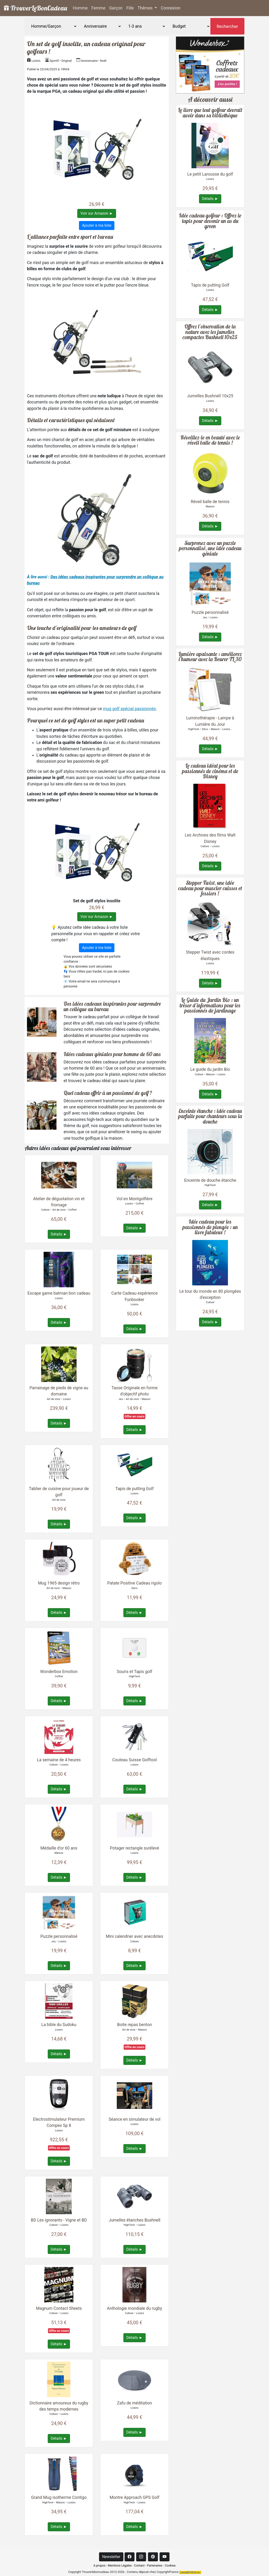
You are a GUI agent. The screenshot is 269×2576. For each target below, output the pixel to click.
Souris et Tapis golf (134, 1671)
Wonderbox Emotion (59, 1671)
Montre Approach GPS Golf (135, 2497)
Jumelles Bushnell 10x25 (210, 396)
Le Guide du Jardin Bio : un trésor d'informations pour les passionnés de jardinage (210, 1005)
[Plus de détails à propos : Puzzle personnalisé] (59, 1912)
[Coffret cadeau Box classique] (210, 64)
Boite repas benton (134, 2024)
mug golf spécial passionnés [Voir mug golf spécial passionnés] (129, 708)
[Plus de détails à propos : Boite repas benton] (134, 2000)
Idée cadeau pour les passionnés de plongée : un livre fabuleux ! (210, 1227)
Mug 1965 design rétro (59, 1583)
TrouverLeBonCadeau (35, 8)
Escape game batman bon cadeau (58, 1293)
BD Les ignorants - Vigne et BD (59, 2220)
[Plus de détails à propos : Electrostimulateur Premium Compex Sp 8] (59, 2095)
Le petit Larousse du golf (210, 174)
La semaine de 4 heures (59, 1759)
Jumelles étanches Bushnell (135, 2220)
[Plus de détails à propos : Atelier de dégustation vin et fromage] (59, 1174)
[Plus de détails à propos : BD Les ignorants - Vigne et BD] (59, 2196)
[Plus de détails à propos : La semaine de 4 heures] (59, 1735)
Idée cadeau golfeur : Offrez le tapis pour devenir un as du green (210, 221)
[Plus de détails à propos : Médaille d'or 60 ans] (59, 1824)
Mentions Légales (120, 2565)
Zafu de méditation (134, 2403)
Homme (80, 8)
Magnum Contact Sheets (59, 2308)
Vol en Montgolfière (134, 1198)
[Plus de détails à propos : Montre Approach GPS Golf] (134, 2473)
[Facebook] (129, 2556)
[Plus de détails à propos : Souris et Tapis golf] (134, 1647)
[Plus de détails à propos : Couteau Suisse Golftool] (134, 1735)
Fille (130, 8)
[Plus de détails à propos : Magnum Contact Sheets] (59, 2284)
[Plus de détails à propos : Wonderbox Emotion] (59, 1647)
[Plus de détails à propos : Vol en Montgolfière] (134, 1174)
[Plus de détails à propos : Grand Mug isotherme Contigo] (59, 2473)
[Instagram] (141, 2556)
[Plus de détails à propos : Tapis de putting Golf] (134, 1464)
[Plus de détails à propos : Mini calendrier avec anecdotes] (134, 1912)
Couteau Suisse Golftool (134, 1759)
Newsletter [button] (111, 2556)
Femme (98, 8)
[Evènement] (99, 26)
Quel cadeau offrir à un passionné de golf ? (108, 1093)
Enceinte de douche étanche (210, 1180)
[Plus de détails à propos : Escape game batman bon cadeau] (59, 1269)
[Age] (143, 26)
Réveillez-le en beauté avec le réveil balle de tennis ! (210, 440)
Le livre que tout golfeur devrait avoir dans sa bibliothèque (210, 113)
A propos (99, 2565)
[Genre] (51, 26)
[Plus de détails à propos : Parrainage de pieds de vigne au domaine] (59, 1363)
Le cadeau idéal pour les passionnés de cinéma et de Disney (210, 771)
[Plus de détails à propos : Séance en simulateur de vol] (134, 2095)
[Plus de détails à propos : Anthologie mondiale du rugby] (134, 2284)
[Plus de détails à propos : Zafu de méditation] (134, 2379)
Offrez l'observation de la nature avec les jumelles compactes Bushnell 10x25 (210, 332)
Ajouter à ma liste (96, 225)
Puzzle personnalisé (58, 1936)
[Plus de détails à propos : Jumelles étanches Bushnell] (134, 2196)
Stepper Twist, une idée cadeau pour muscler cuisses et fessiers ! (210, 888)
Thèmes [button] (146, 8)
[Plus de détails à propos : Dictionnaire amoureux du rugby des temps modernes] (59, 2379)
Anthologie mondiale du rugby (134, 2308)
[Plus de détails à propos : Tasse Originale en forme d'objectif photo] (134, 1363)
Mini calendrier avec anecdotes (134, 1936)
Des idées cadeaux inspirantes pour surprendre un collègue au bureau (112, 1006)
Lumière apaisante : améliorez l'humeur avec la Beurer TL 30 (210, 657)
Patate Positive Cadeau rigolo (134, 1583)
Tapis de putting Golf (134, 1488)
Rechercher (227, 26)
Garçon (115, 8)
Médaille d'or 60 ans (58, 1848)
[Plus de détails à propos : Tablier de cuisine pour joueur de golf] (59, 1464)
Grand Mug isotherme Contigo (59, 2497)
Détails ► (59, 1234)
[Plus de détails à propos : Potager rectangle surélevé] (134, 1824)
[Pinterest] (153, 2556)
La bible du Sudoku (58, 2024)
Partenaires (154, 2565)
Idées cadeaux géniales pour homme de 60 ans (112, 1054)
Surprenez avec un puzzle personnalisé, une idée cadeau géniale (210, 548)
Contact (139, 2565)
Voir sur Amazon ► (96, 213)
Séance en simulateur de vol (134, 2119)
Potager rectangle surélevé (134, 1848)
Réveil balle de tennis (210, 501)
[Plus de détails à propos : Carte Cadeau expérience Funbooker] (134, 1269)
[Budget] (188, 26)
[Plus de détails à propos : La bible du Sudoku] (59, 2000)
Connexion (170, 8)
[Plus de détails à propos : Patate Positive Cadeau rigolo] (134, 1559)
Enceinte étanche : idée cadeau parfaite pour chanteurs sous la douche (210, 1116)
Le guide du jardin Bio (210, 1069)
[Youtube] (164, 2556)
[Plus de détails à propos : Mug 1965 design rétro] (59, 1559)
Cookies (170, 2565)
